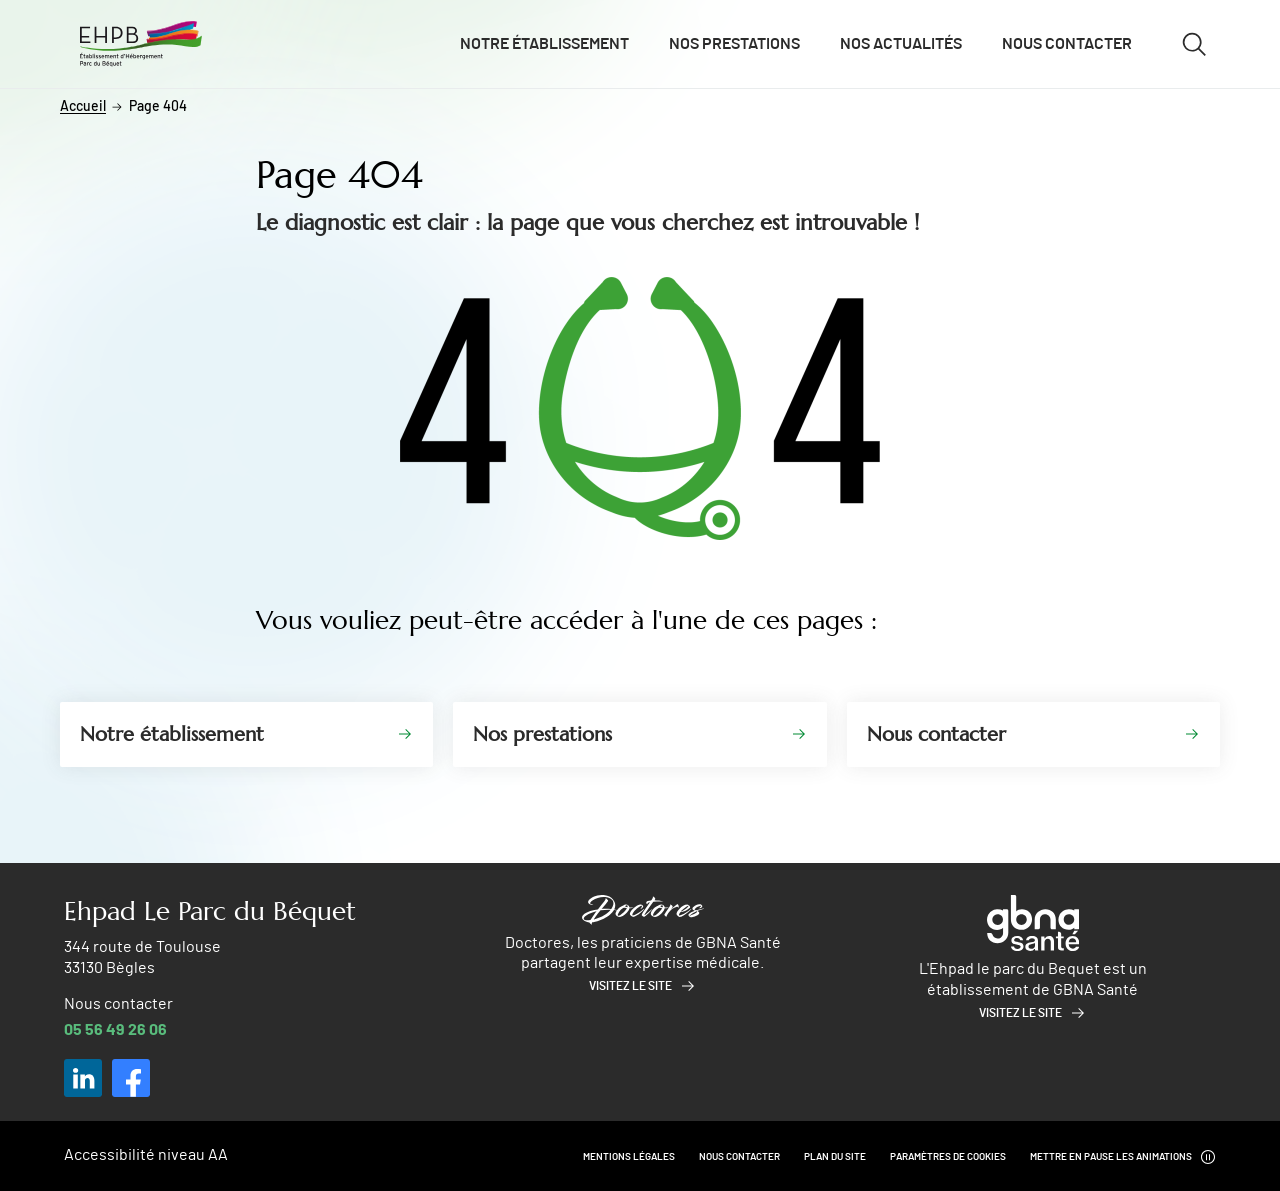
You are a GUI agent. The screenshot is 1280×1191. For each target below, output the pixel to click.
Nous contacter (1067, 44)
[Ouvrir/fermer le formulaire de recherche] (1194, 44)
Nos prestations (734, 44)
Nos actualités (901, 44)
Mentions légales (629, 1157)
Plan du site (835, 1157)
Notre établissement (544, 44)
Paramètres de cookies (948, 1157)
